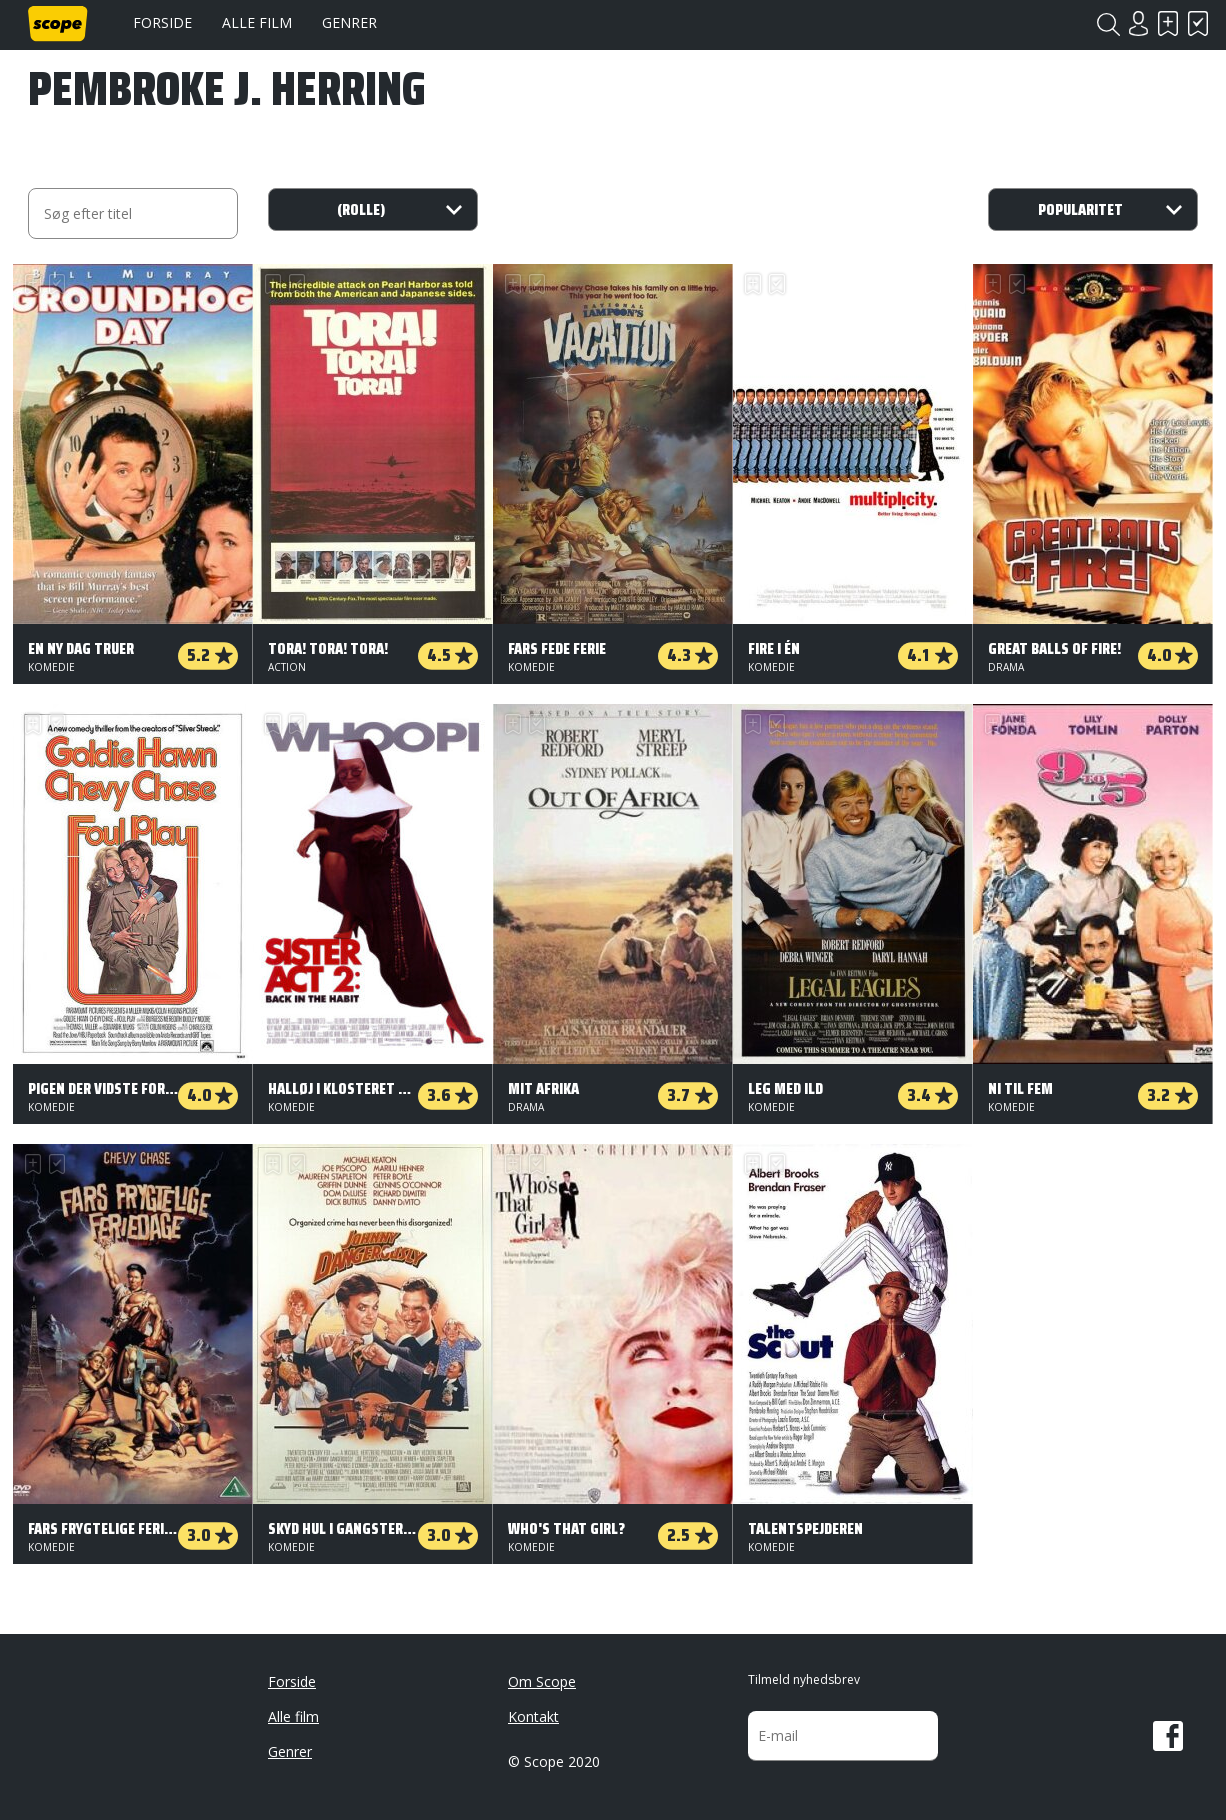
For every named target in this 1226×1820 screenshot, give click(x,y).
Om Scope (542, 1681)
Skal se (1168, 23)
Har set (1198, 23)
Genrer (349, 22)
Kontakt (533, 1716)
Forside (162, 22)
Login (1138, 23)
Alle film (257, 22)
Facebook (1168, 1736)
